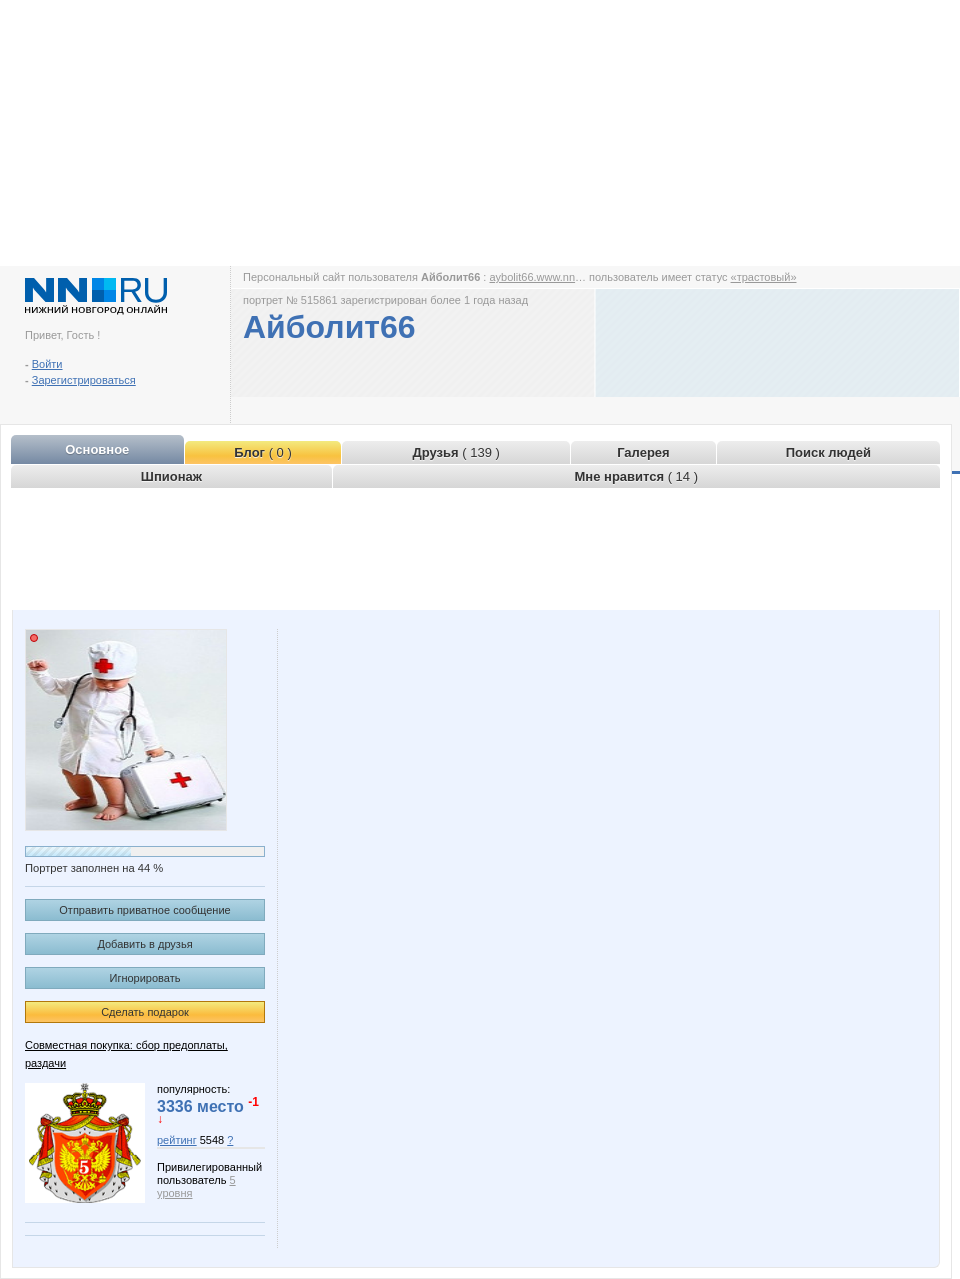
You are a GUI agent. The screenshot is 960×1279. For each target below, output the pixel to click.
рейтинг (177, 1140)
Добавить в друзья (144, 944)
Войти (47, 364)
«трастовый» (764, 277)
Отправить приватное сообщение (144, 910)
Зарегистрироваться (84, 380)
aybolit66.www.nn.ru (538, 277)
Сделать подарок (145, 1012)
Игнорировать (145, 978)
